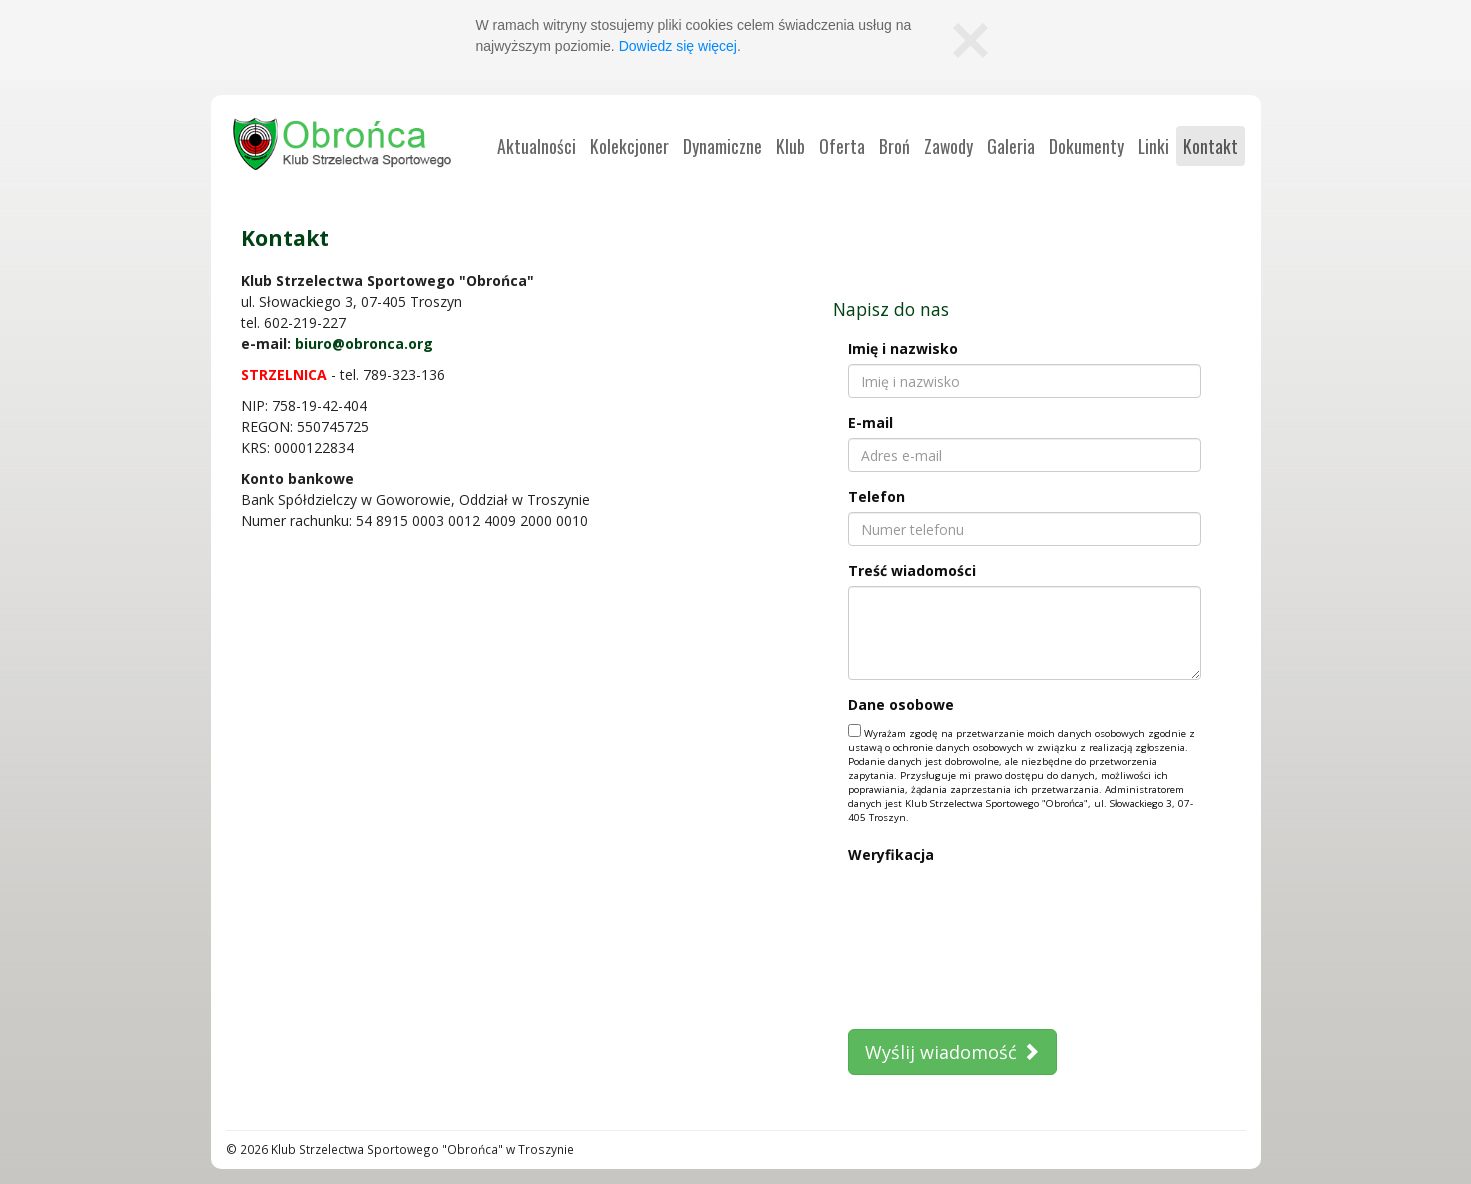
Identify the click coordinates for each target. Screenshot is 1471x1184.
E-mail (870, 422)
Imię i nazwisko (903, 348)
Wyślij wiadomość (952, 1052)
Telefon (876, 496)
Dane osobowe (901, 704)
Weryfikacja (891, 854)
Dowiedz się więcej (678, 46)
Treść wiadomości (912, 570)
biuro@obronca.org (364, 343)
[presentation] (930, 942)
